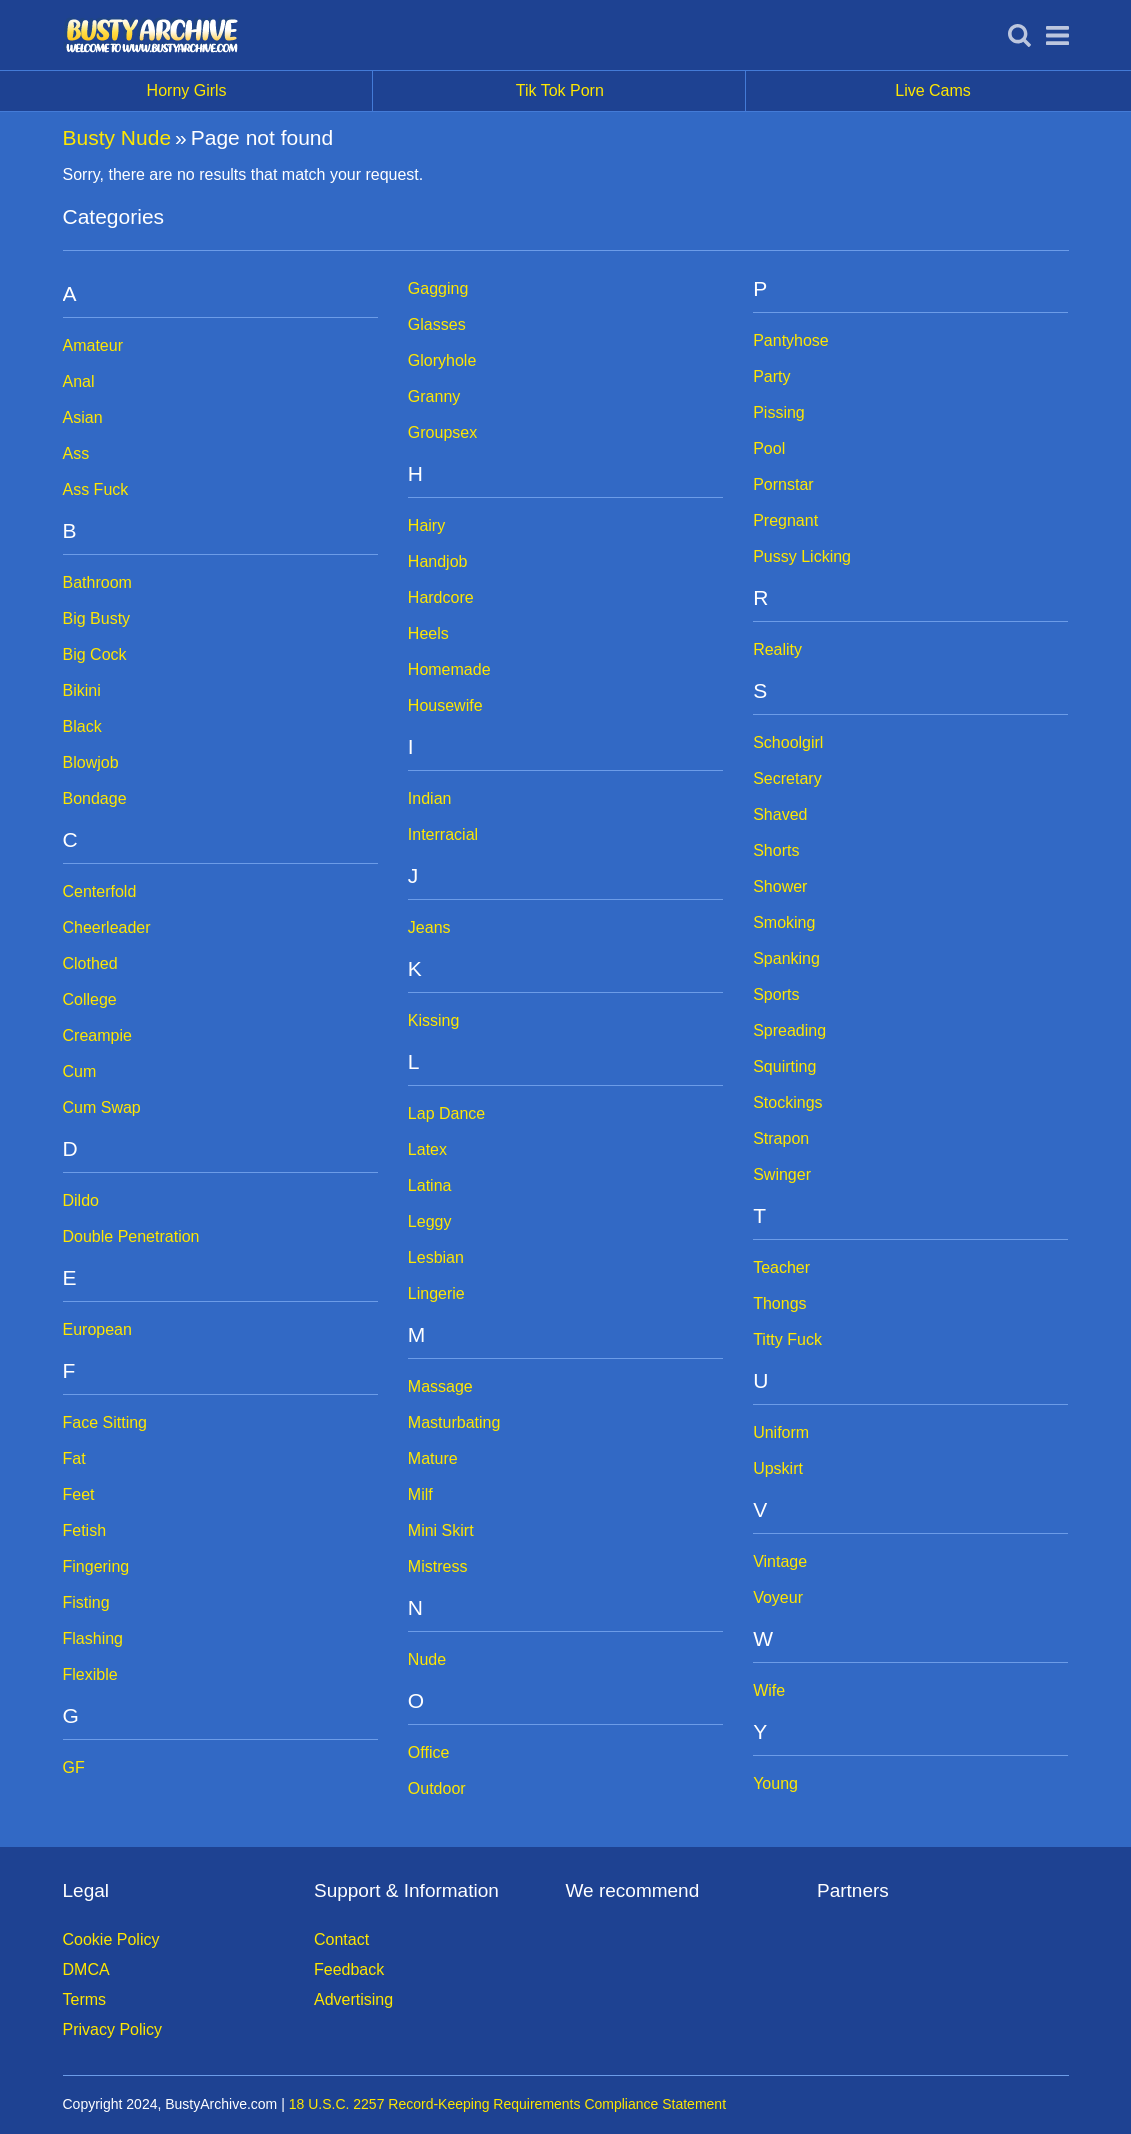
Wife (769, 1690)
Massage (440, 1386)
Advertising (353, 1999)
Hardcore (441, 597)
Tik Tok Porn (631, 91)
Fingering (96, 1566)
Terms (85, 1999)
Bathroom (97, 582)
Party (771, 376)
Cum (80, 1071)
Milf (420, 1494)
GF (74, 1767)
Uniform (781, 1432)
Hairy (426, 525)
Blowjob (91, 762)
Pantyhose (791, 340)
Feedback (349, 1969)
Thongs (779, 1303)
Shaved (780, 814)
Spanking (786, 958)
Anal (79, 381)
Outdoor (437, 1788)
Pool (769, 448)
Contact (341, 1939)
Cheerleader (107, 927)
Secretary (787, 778)
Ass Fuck (96, 489)
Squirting (784, 1066)
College (90, 999)
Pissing (779, 412)
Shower (780, 886)
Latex (427, 1149)
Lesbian (436, 1257)
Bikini (82, 690)
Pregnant (785, 520)
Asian (83, 417)
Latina (430, 1185)
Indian (430, 798)
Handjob (438, 561)
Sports (776, 994)
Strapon (781, 1138)
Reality (777, 649)
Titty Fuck (787, 1339)
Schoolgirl (788, 742)
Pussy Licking (802, 556)
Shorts (776, 850)
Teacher (781, 1267)
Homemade (449, 669)
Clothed (90, 963)
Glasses (437, 324)
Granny (434, 396)
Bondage (95, 798)
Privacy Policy (113, 2029)
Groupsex (442, 432)
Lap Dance (446, 1113)
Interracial (443, 834)
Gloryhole (442, 360)
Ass (76, 453)
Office (429, 1752)
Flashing (93, 1638)
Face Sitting (105, 1422)
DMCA (86, 1969)
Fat (74, 1458)
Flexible (90, 1674)
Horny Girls (260, 91)
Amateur (93, 345)
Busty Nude (117, 137)
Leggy (430, 1221)
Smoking (784, 922)
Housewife (445, 705)
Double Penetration (131, 1236)
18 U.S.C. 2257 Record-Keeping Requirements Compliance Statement (507, 2104)
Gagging (438, 288)
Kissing (434, 1020)
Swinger (782, 1174)
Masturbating (454, 1422)
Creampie (97, 1035)
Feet (79, 1494)
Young (775, 1783)
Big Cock (95, 654)
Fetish (85, 1530)
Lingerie (436, 1293)
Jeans (429, 927)
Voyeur (778, 1597)
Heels (428, 633)
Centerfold (100, 891)
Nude (427, 1659)
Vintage (780, 1561)
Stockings (787, 1102)
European (97, 1329)
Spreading (789, 1030)
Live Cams (933, 90)
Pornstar (783, 484)
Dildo (81, 1200)
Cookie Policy (111, 1939)
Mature (433, 1458)
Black (82, 726)
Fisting (86, 1602)
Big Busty (97, 618)
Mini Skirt (441, 1530)
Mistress (438, 1566)
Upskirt (778, 1468)
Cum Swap (102, 1107)
